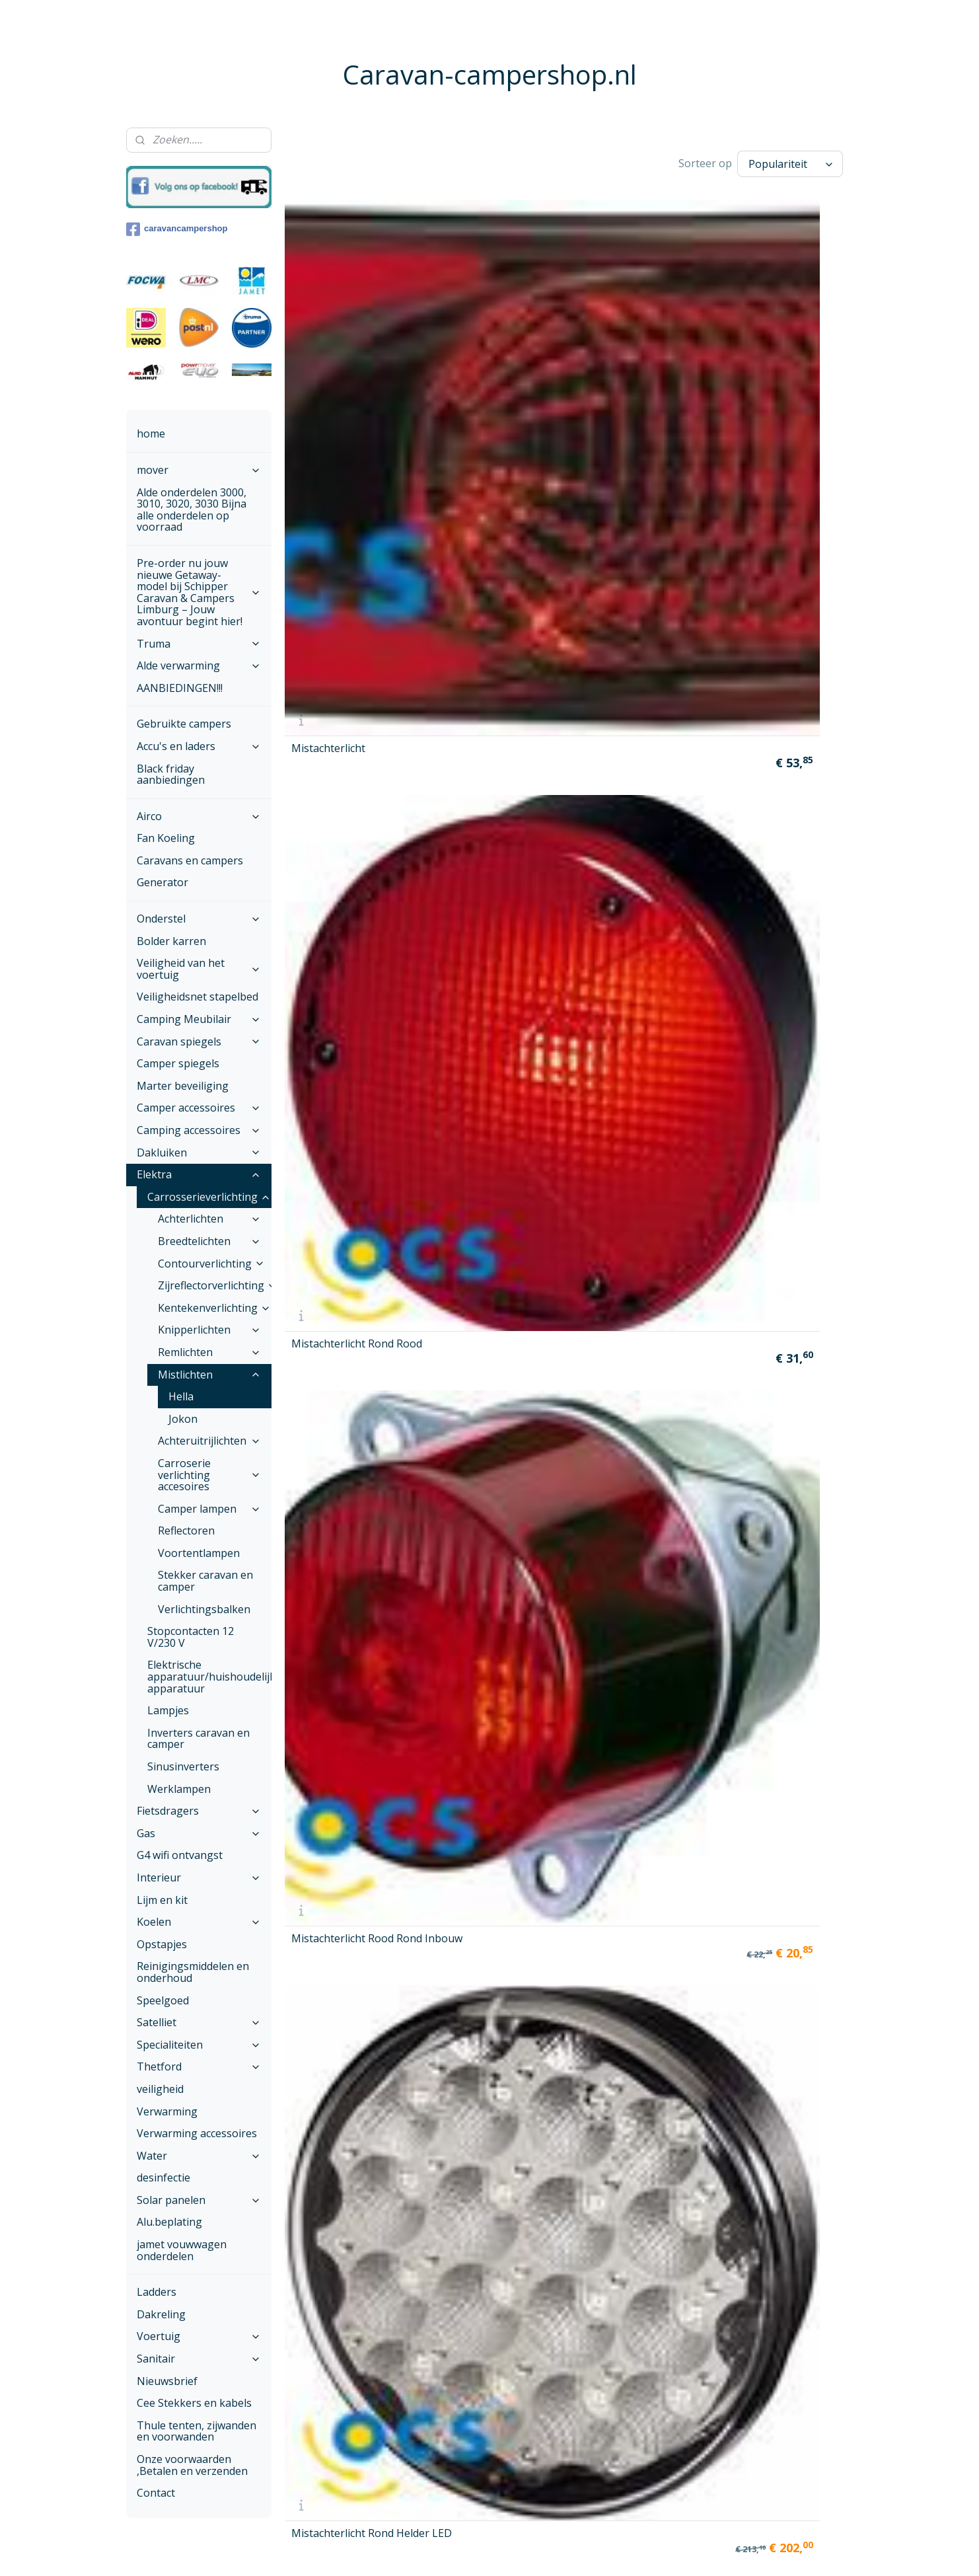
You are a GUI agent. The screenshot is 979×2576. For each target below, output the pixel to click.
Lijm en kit (162, 1900)
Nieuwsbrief (167, 2381)
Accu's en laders (199, 746)
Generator (162, 882)
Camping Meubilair (199, 1019)
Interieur (199, 1877)
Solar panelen (199, 2200)
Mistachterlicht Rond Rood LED (342, 534)
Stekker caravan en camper (205, 1581)
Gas (199, 1833)
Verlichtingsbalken (204, 1609)
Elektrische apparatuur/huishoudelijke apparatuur (209, 1676)
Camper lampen (209, 1508)
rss (485, 2552)
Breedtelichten (209, 1241)
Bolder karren (171, 941)
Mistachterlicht (328, 345)
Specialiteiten (199, 2044)
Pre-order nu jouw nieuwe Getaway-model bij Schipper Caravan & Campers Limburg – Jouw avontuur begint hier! (199, 592)
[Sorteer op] (790, 163)
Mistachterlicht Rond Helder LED (778, 342)
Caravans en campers (190, 860)
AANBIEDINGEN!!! (180, 688)
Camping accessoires (199, 1130)
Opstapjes (162, 1944)
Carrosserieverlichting (209, 1197)
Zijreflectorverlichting (215, 1285)
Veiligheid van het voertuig (199, 969)
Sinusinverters (183, 1766)
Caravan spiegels (199, 1041)
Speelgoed (163, 2000)
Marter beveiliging (183, 1086)
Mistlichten (209, 1374)
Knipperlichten (209, 1329)
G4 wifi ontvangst (180, 1855)
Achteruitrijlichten (209, 1440)
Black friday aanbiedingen (171, 774)
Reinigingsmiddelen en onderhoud (193, 1972)
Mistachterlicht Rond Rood (488, 342)
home (151, 433)
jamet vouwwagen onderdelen (182, 2250)
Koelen (199, 1921)
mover (199, 470)
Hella (181, 1396)
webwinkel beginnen (536, 2552)
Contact (156, 2492)
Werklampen (179, 1789)
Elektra (199, 1174)
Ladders (156, 2292)
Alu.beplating (169, 2222)
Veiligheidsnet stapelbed (197, 996)
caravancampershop (176, 229)
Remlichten (209, 1352)
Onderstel (199, 918)
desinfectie (163, 2177)
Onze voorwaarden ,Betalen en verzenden (192, 2465)
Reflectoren (186, 1530)
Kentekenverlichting (214, 1308)
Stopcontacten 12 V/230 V (190, 1637)
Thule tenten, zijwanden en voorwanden (196, 2431)
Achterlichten (209, 1218)
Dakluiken (199, 1152)
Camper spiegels (178, 1063)
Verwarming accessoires (197, 2133)
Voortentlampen (199, 1553)
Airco (199, 816)
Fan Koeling (166, 838)
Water (199, 2155)
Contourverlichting (211, 1263)
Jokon (183, 1419)
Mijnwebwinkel (651, 2552)
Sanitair (199, 2358)
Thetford (199, 2066)
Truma (199, 643)
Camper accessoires (199, 1107)
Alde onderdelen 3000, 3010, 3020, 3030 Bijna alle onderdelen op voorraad (191, 510)
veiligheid (160, 2089)
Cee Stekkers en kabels (194, 2403)
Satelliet (199, 2022)
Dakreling (161, 2314)
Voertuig (199, 2336)
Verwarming (167, 2111)
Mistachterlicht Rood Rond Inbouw (633, 342)
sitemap (457, 2552)
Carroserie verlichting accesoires (209, 1475)
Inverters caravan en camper (198, 1738)
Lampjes (168, 1710)
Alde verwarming (199, 665)
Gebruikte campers (184, 723)
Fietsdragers (199, 1810)
